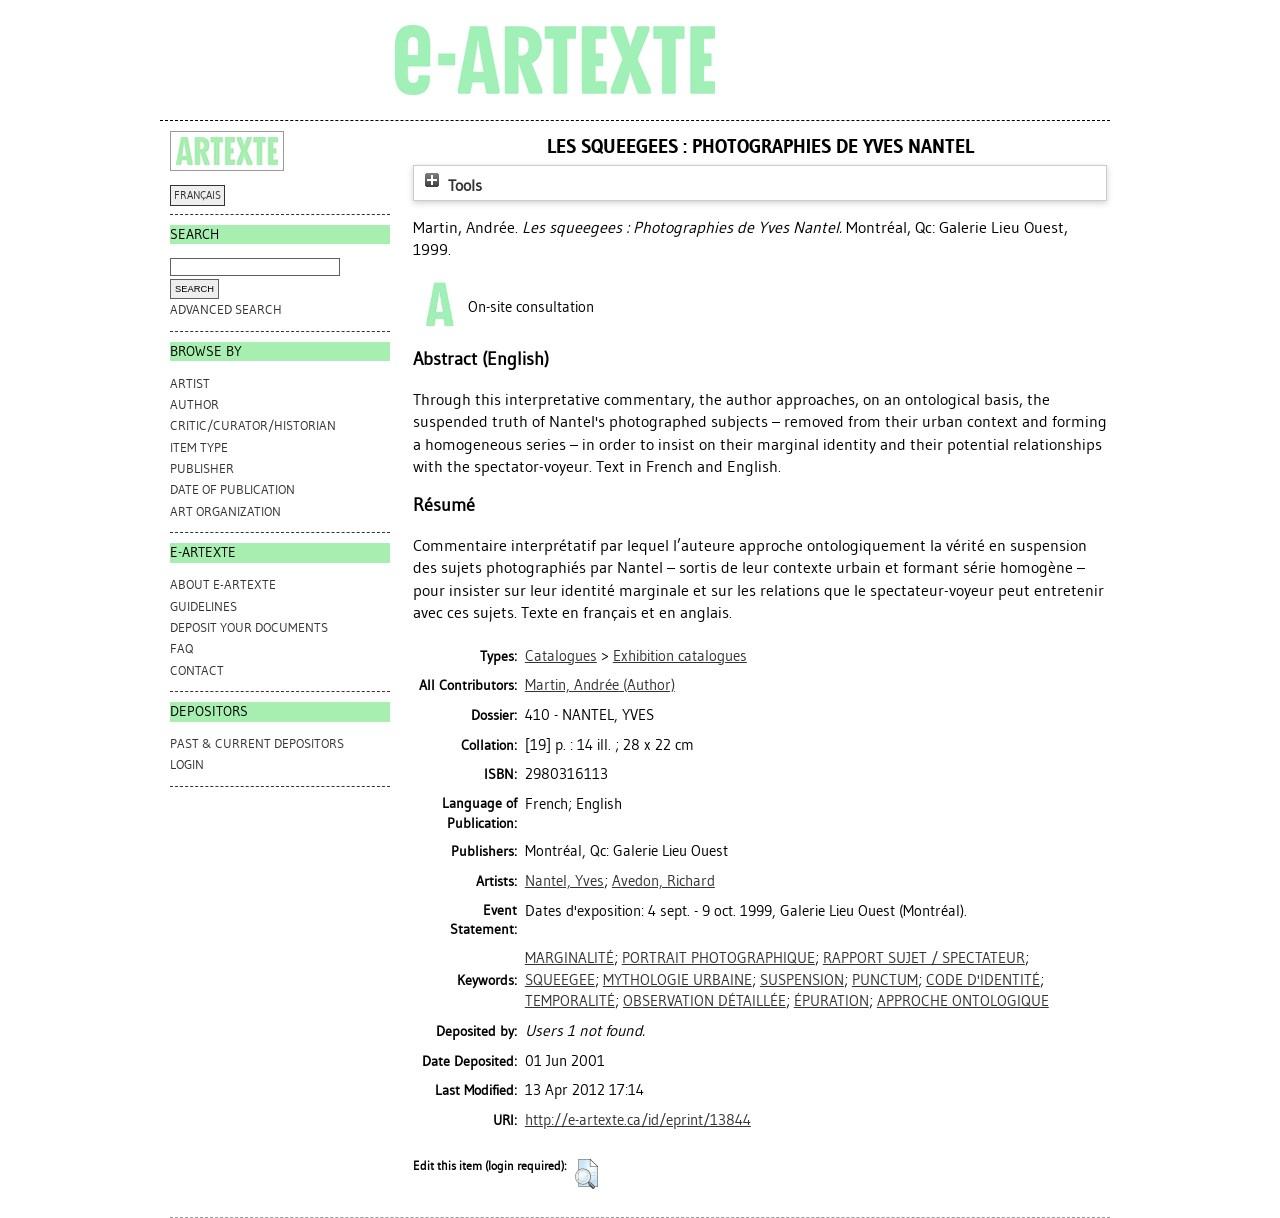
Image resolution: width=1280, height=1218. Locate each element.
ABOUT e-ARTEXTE (223, 584)
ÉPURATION (831, 1001)
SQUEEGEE (560, 980)
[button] (586, 1174)
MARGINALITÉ (569, 958)
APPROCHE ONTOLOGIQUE (963, 1001)
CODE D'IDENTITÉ (983, 980)
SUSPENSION (802, 980)
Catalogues (561, 656)
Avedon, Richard (663, 881)
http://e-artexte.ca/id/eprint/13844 (638, 1120)
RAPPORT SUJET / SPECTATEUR (924, 958)
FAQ (181, 648)
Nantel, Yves (564, 881)
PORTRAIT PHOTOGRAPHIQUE (718, 958)
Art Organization (225, 511)
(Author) (600, 685)
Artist (190, 383)
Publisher (202, 468)
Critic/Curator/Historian (253, 425)
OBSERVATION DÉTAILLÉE (704, 1001)
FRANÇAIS (197, 195)
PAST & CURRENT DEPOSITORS (257, 743)
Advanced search (226, 309)
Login (187, 764)
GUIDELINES (203, 606)
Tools (451, 185)
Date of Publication (232, 489)
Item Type (199, 447)
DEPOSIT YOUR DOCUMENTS (249, 627)
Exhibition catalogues (680, 656)
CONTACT (197, 670)
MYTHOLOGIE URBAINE (677, 980)
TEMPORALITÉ (570, 1001)
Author (194, 404)
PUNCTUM (885, 980)
